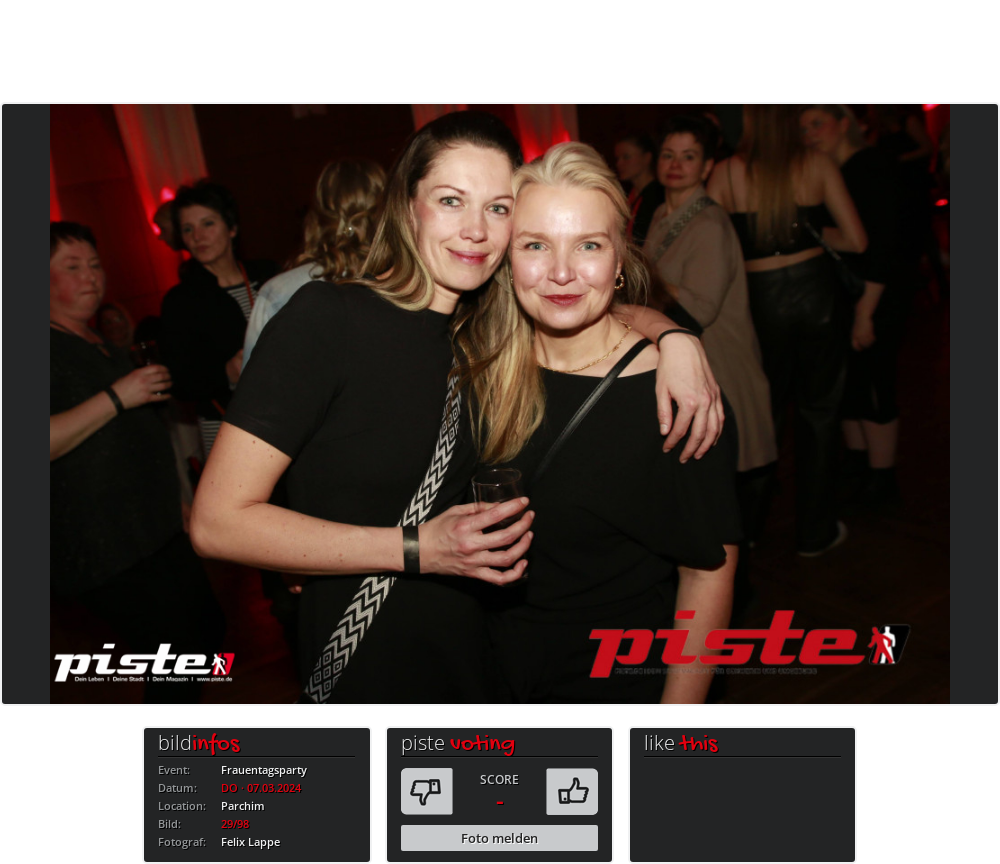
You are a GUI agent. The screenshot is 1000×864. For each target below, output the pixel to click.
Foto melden (499, 838)
